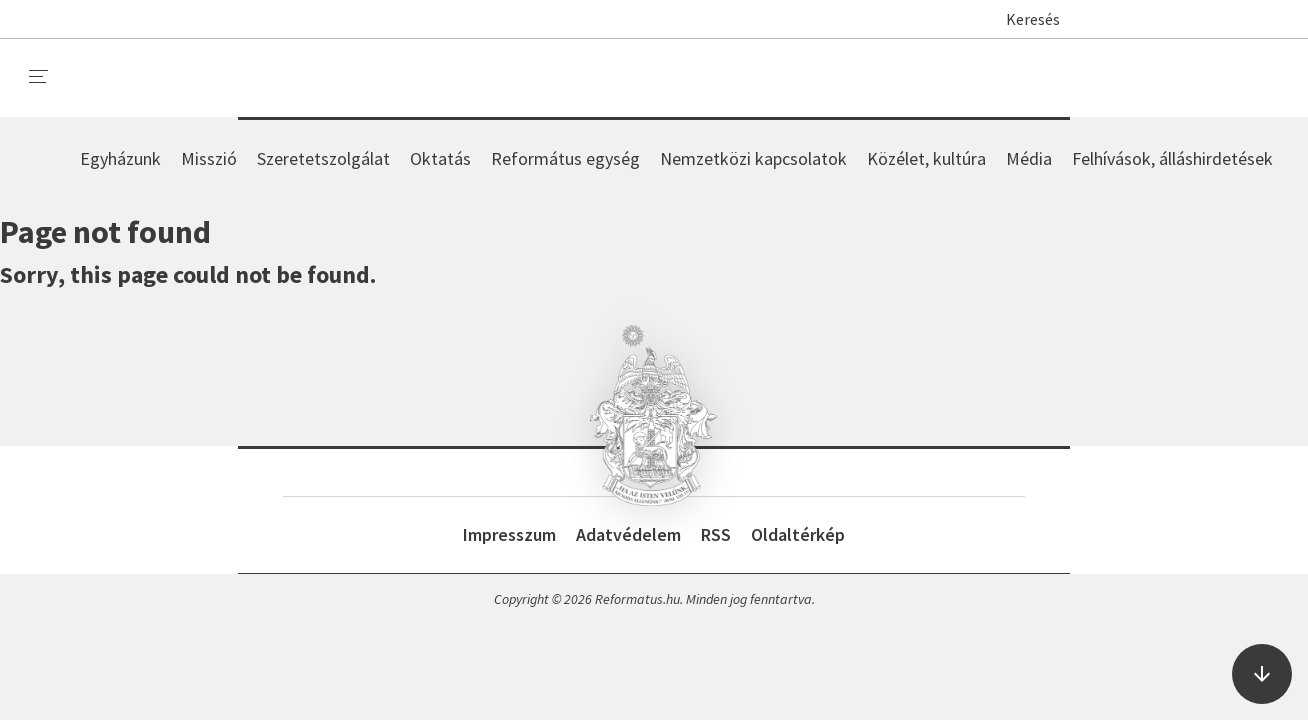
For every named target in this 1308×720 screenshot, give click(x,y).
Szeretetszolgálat (323, 158)
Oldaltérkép (798, 534)
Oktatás (440, 158)
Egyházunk (120, 158)
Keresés (1023, 19)
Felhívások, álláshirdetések (1172, 158)
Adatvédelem (628, 534)
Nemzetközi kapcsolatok (753, 158)
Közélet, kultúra (926, 158)
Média (1029, 158)
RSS (716, 534)
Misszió (209, 158)
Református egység (565, 158)
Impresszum (509, 534)
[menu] (39, 77)
